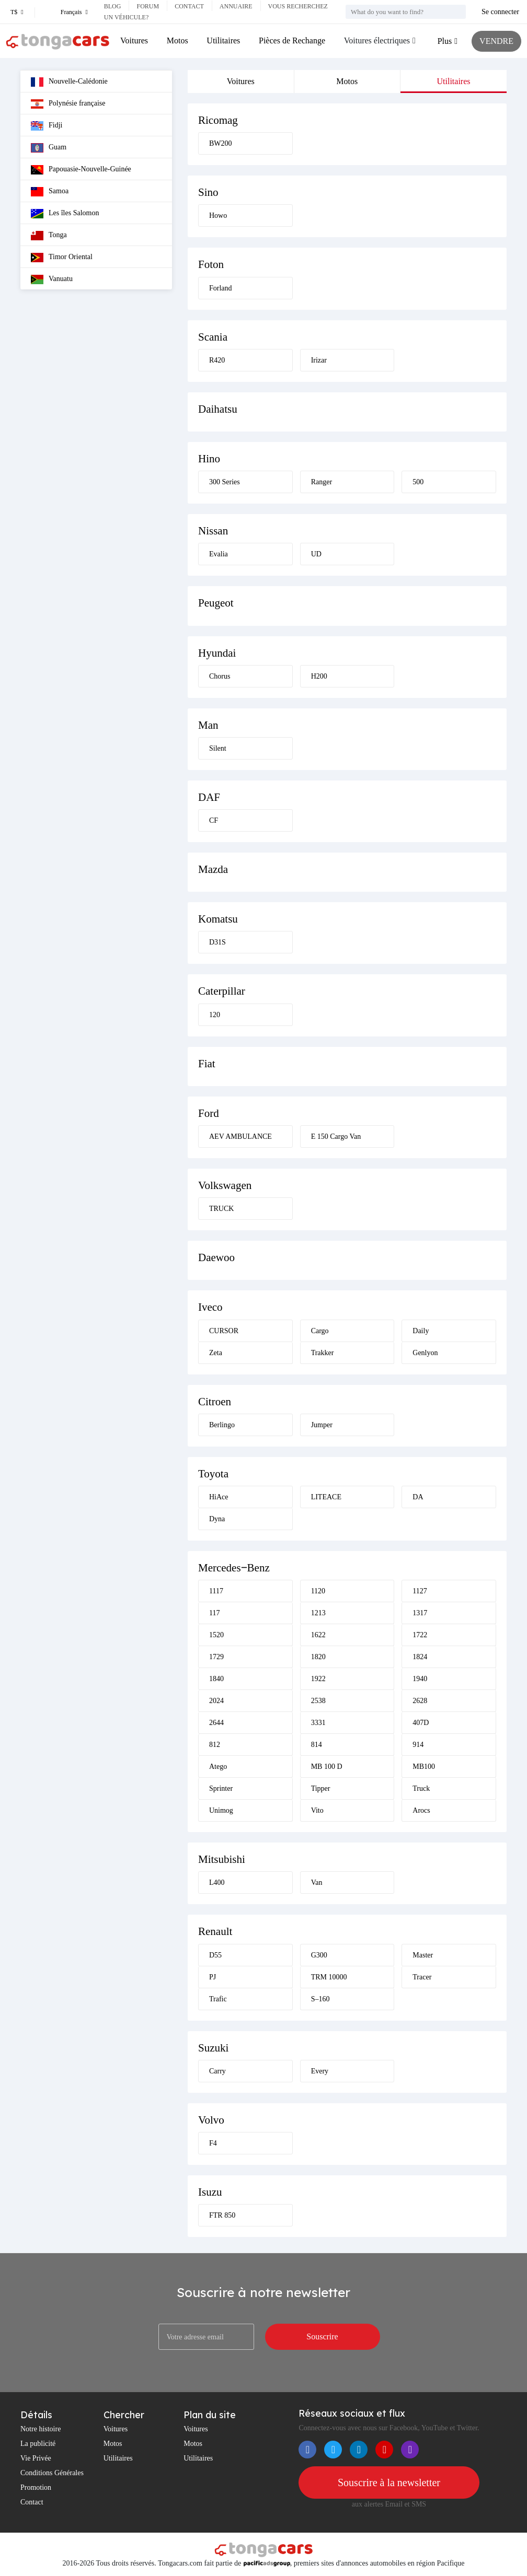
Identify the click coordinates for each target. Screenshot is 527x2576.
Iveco (210, 1307)
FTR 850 (222, 2215)
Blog (112, 6)
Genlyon (425, 1353)
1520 (216, 1635)
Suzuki (213, 2048)
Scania (212, 337)
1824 (420, 1657)
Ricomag (218, 120)
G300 (319, 1955)
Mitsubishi (221, 1859)
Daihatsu (217, 409)
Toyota (213, 1473)
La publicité (37, 2443)
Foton (211, 264)
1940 (420, 1679)
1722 (420, 1635)
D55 (215, 1955)
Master (423, 1955)
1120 (318, 1591)
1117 (216, 1591)
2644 (216, 1723)
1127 (420, 1591)
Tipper (320, 1788)
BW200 (220, 143)
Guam (48, 148)
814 (316, 1745)
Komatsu (218, 919)
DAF (209, 797)
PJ (212, 1977)
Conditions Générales (52, 2473)
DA (418, 1497)
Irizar (319, 360)
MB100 (424, 1766)
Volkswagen (224, 1185)
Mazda (213, 869)
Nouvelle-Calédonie (69, 82)
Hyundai (217, 653)
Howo (218, 215)
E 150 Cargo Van (336, 1136)
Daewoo (216, 1257)
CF (213, 820)
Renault (215, 1931)
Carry (217, 2071)
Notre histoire (40, 2429)
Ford (208, 1113)
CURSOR (223, 1331)
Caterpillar (221, 991)
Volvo (211, 2120)
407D (421, 1723)
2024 (216, 1701)
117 (214, 1613)
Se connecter (500, 12)
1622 (318, 1635)
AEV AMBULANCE (240, 1136)
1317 (420, 1613)
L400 (217, 1882)
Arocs (421, 1810)
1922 (318, 1679)
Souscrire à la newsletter (389, 2482)
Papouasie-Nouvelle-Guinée (81, 169)
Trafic (218, 1999)
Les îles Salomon (65, 213)
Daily (421, 1331)
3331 (318, 1723)
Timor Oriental (62, 257)
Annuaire (236, 6)
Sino (208, 192)
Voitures (134, 40)
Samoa (49, 191)
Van (317, 1882)
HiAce (218, 1497)
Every (319, 2071)
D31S (217, 942)
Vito (317, 1810)
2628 (420, 1701)
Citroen (214, 1401)
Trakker (322, 1353)
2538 (318, 1701)
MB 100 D (326, 1766)
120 (214, 1015)
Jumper (322, 1425)
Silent (217, 748)
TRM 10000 (329, 1977)
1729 (216, 1657)
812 (214, 1745)
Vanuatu (52, 279)
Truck (421, 1788)
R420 (217, 360)
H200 (319, 676)
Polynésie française (68, 104)
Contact (189, 6)
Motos (177, 40)
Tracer (422, 1977)
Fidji (46, 126)
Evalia (218, 554)
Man (208, 725)
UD (316, 554)
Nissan (213, 530)
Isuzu (210, 2192)
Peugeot (216, 603)
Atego (218, 1766)
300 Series (224, 482)
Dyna (217, 1519)
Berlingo (222, 1425)
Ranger (321, 482)
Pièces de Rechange (292, 40)
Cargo (320, 1331)
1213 (318, 1613)
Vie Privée (35, 2458)
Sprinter (221, 1788)
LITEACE (326, 1497)
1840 (216, 1679)
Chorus (219, 676)
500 (418, 482)
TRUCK (221, 1209)
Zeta (215, 1353)
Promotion (35, 2487)
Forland (220, 288)
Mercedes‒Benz (234, 1567)
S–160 (320, 1999)
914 (418, 1745)
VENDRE (496, 41)
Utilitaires (223, 40)
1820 (318, 1657)
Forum (147, 6)
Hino (209, 458)
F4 (213, 2143)
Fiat (206, 1063)
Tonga (49, 235)
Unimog (221, 1810)
